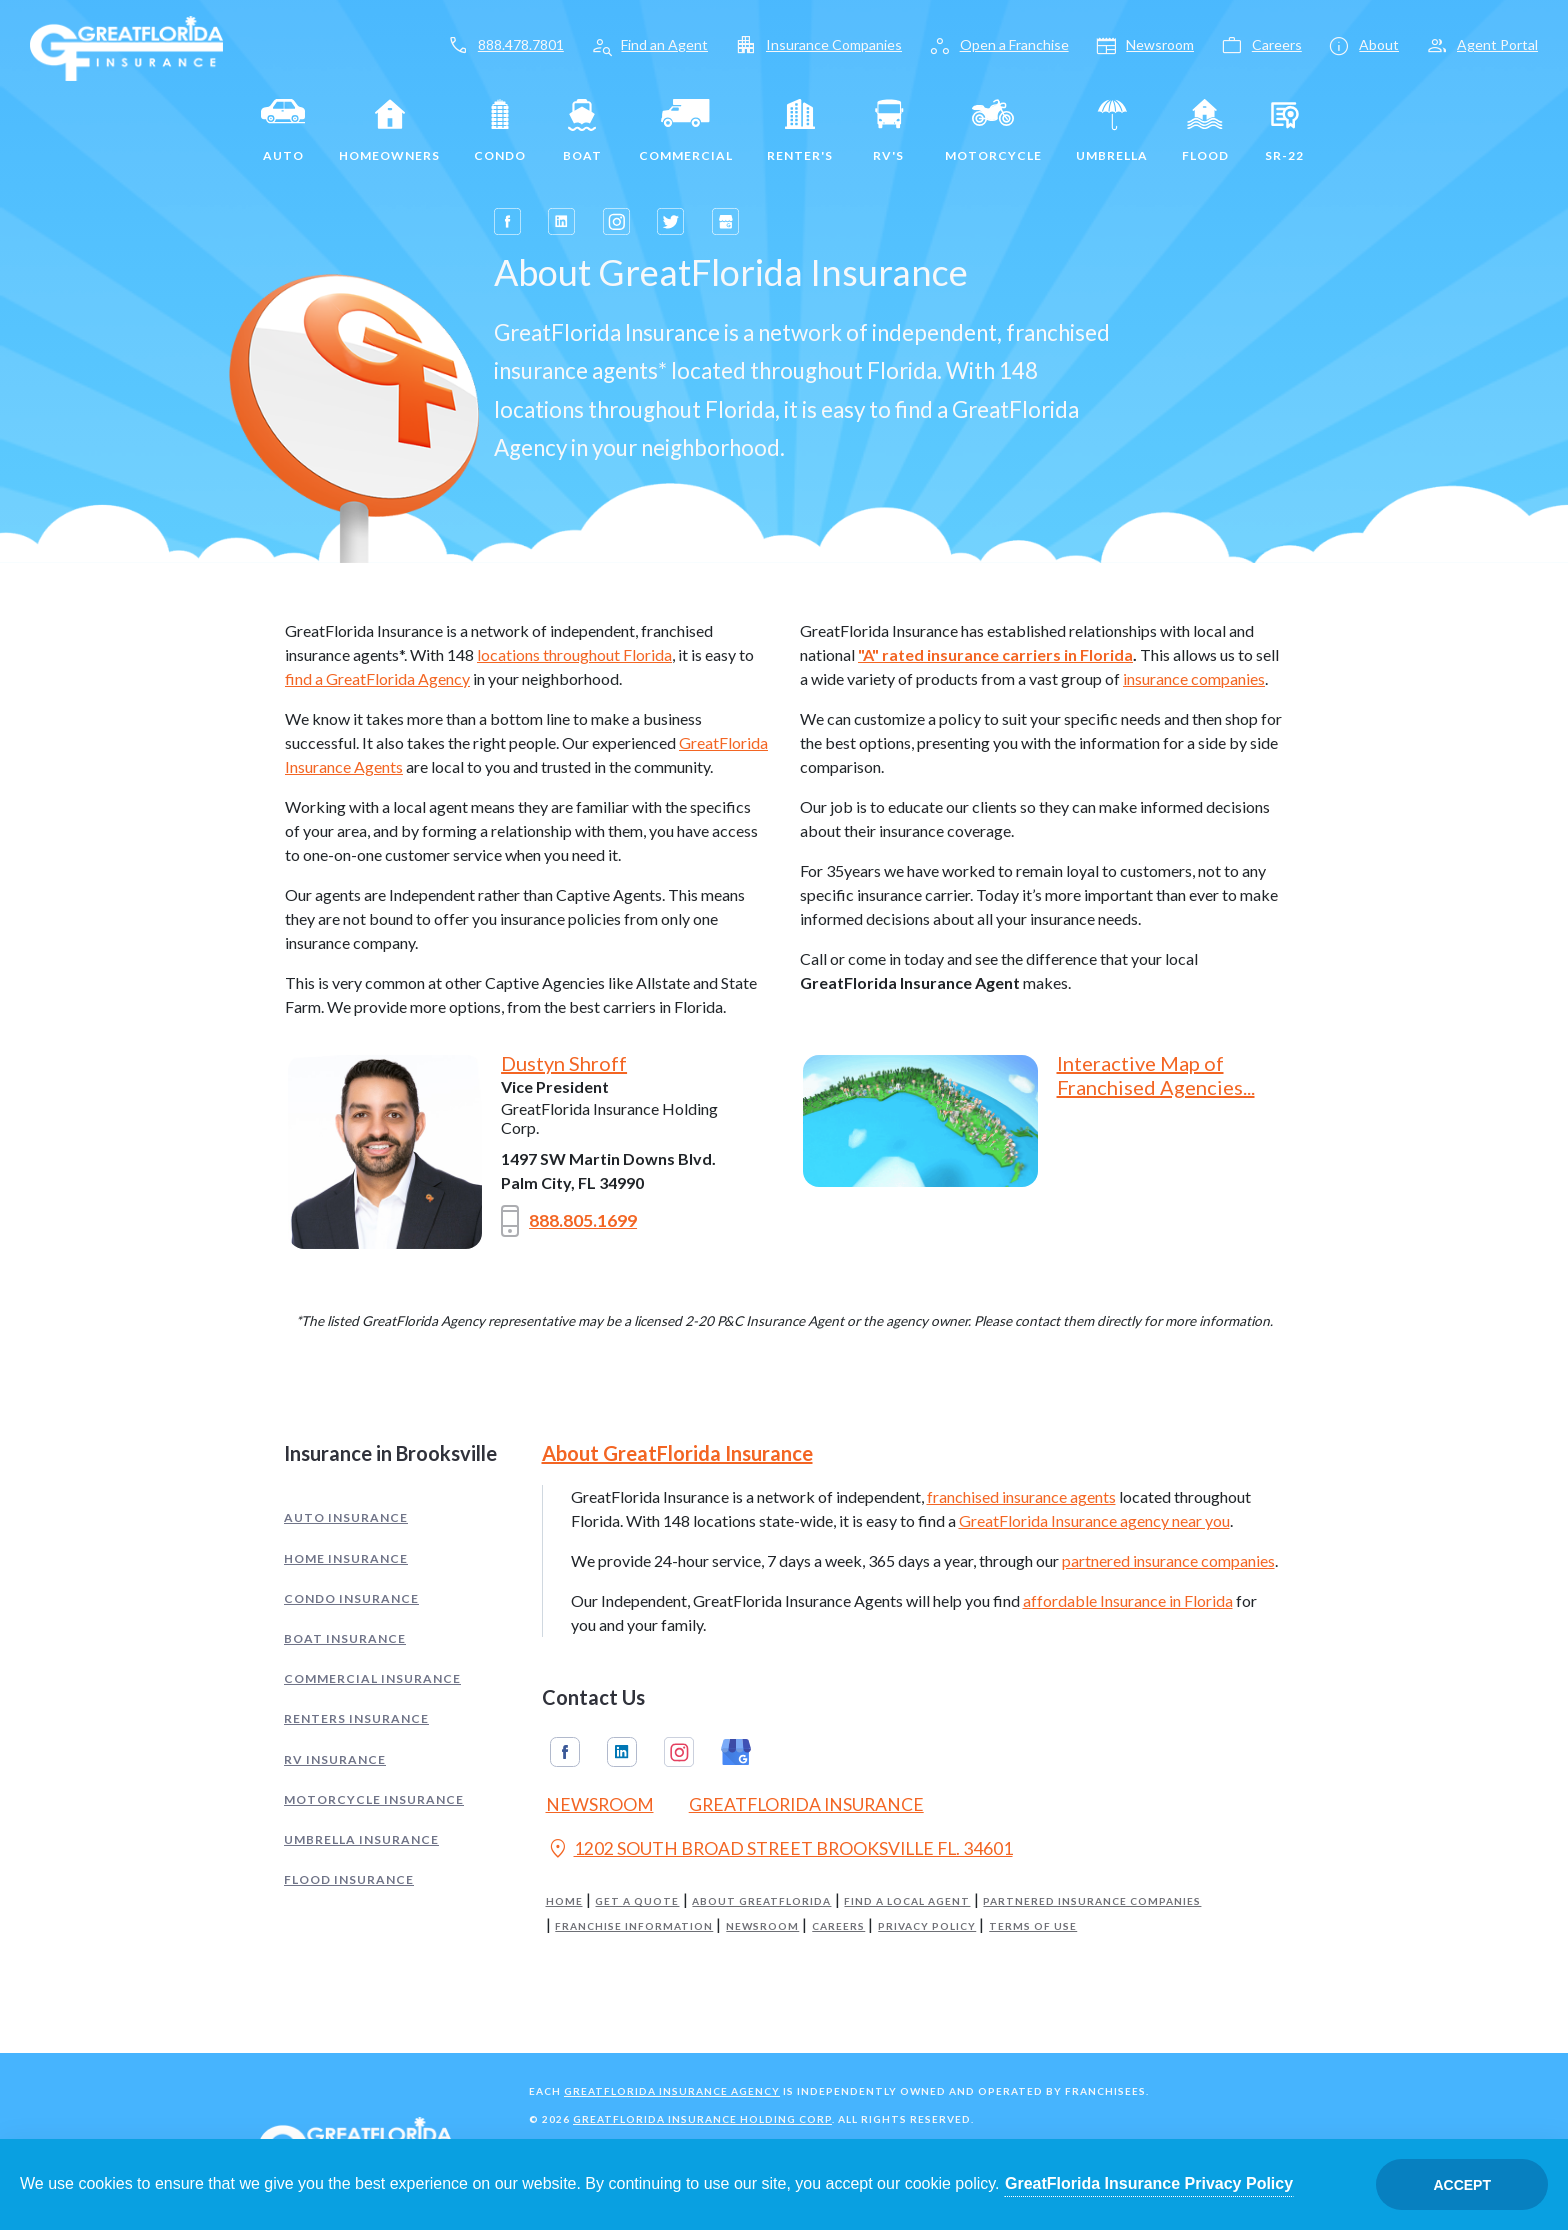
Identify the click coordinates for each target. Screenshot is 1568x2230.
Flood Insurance (349, 1879)
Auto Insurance (346, 1517)
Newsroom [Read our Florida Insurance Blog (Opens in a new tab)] (600, 1804)
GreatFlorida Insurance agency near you (1094, 1520)
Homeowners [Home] (389, 131)
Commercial (686, 131)
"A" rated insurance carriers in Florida (995, 654)
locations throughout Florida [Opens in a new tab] (574, 654)
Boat (582, 131)
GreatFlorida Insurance (806, 1804)
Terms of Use (1033, 1926)
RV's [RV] (889, 131)
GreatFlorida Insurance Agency (672, 2091)
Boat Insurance (345, 1638)
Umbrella (1112, 131)
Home (564, 1901)
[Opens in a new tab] (507, 221)
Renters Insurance (356, 1718)
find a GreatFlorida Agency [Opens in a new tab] (377, 678)
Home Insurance (346, 1558)
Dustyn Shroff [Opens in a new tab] (564, 1063)
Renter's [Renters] (800, 131)
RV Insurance (335, 1759)
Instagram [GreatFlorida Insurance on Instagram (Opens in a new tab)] (679, 1752)
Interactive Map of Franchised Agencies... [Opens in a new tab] (1156, 1075)
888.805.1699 (569, 1221)
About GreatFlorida (761, 1901)
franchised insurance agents (1021, 1496)
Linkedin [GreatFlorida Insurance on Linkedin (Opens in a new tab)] (622, 1752)
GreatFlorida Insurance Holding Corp (702, 2119)
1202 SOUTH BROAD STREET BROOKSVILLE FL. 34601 (779, 1851)
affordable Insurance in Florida (1128, 1600)
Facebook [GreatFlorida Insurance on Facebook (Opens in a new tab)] (565, 1752)
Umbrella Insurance (361, 1839)
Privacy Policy (927, 1926)
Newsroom (762, 1926)
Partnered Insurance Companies (1092, 1901)
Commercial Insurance (372, 1678)
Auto (283, 131)
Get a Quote (637, 1901)
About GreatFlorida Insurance (677, 1453)
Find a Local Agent (907, 1901)
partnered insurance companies (1168, 1560)
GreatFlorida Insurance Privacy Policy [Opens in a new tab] (1149, 2183)
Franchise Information (634, 1926)
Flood (1205, 131)
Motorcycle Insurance (374, 1799)
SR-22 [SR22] (1284, 131)
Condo (500, 131)
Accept (1462, 2185)
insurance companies (1194, 678)
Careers (838, 1926)
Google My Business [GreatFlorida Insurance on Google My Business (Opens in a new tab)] (736, 1752)
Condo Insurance (351, 1598)
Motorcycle (993, 131)
